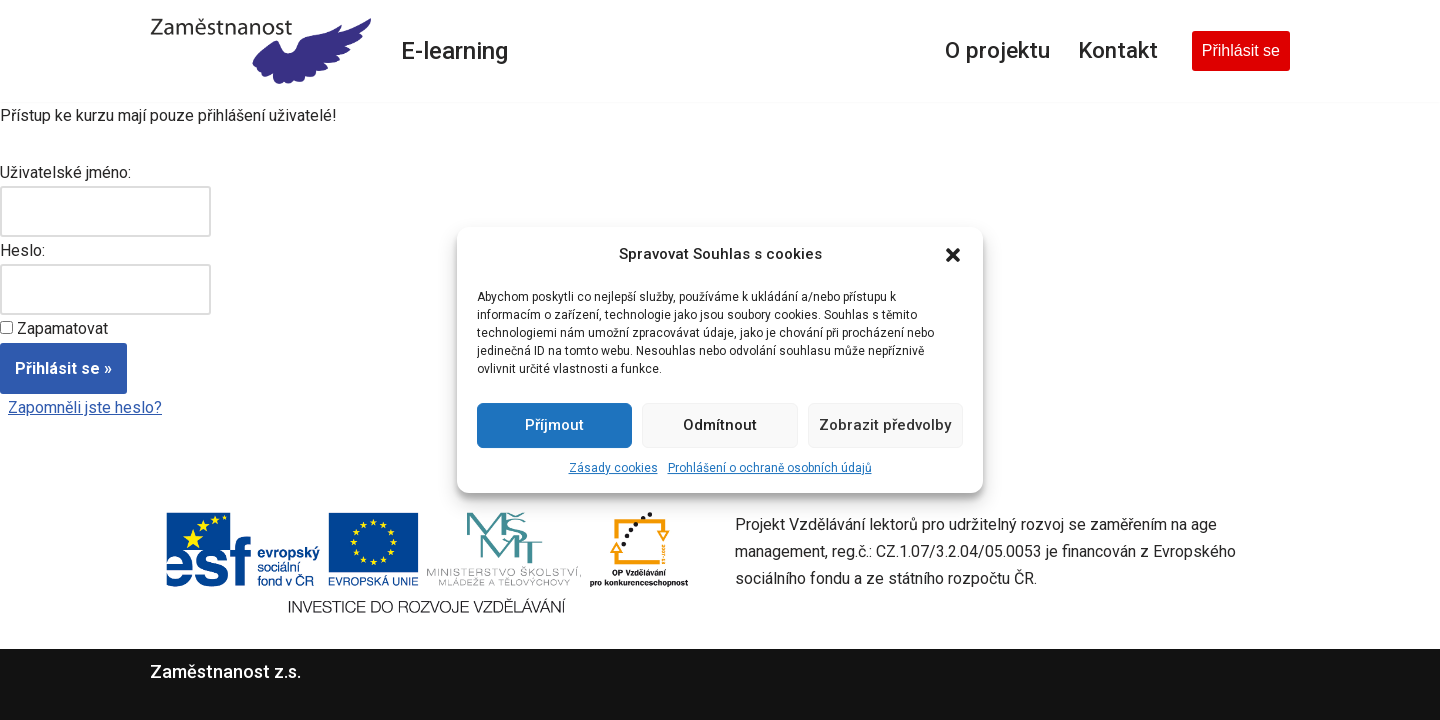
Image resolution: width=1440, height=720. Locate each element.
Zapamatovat (62, 328)
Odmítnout (720, 425)
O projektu (997, 50)
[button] (953, 255)
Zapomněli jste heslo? (85, 407)
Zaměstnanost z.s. (225, 671)
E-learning (454, 51)
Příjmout (554, 425)
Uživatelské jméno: (65, 172)
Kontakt (1118, 50)
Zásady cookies (613, 468)
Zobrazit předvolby (885, 425)
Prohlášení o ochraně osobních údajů (770, 468)
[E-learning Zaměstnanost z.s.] (260, 51)
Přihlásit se (1241, 50)
